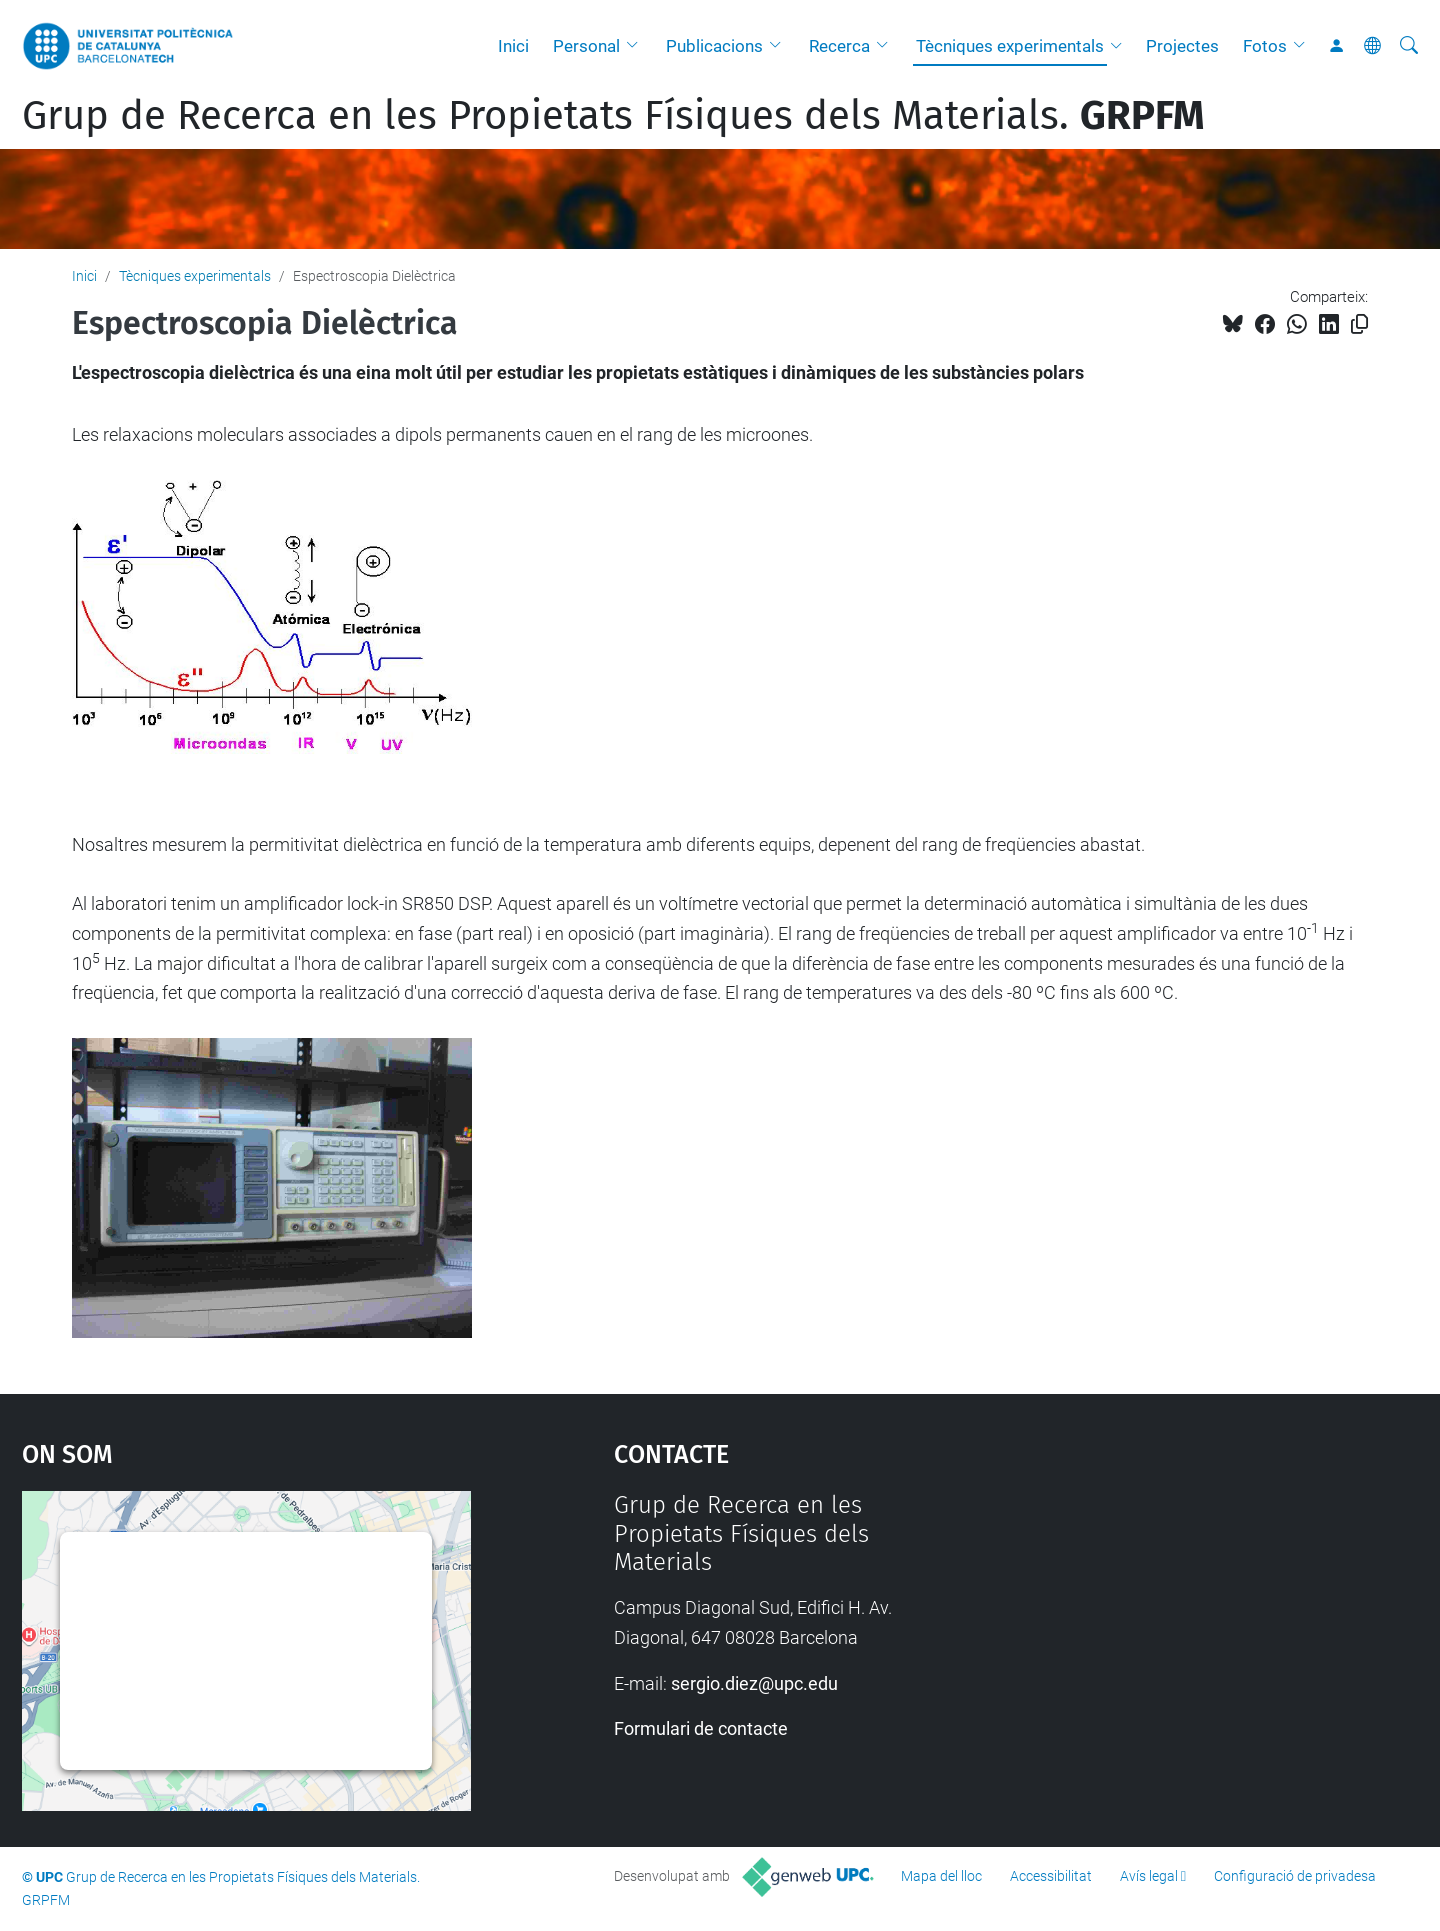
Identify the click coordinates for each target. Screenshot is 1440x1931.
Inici (513, 46)
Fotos (1265, 46)
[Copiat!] (1359, 324)
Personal (586, 46)
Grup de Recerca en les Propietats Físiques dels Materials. (613, 116)
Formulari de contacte (701, 1728)
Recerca (839, 46)
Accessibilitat (1051, 1876)
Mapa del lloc (941, 1876)
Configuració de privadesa (1295, 1876)
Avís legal (1149, 1876)
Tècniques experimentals (1010, 46)
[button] (637, 46)
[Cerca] (1409, 46)
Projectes (1182, 46)
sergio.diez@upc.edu (754, 1683)
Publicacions (714, 46)
